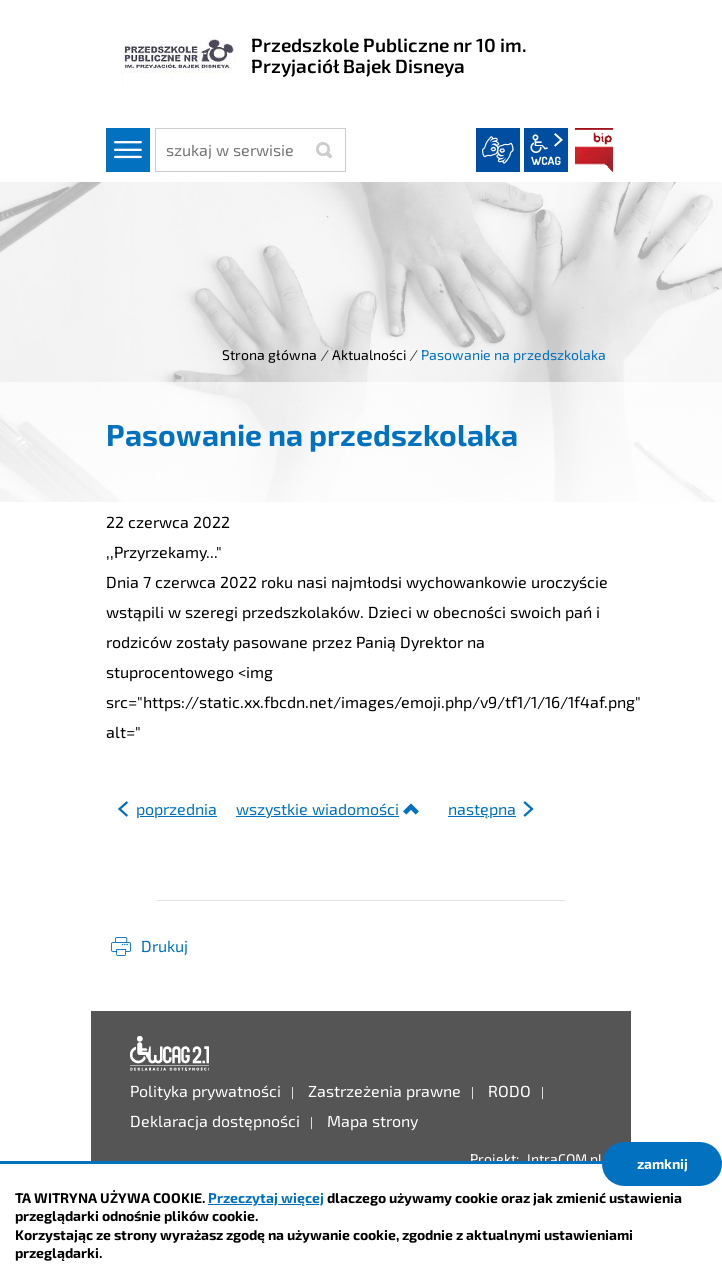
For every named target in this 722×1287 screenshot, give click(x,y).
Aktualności (369, 354)
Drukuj (164, 945)
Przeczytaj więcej (266, 1197)
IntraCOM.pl (564, 1158)
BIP (594, 150)
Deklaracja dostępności (170, 1054)
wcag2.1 (546, 150)
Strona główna (269, 354)
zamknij (662, 1163)
